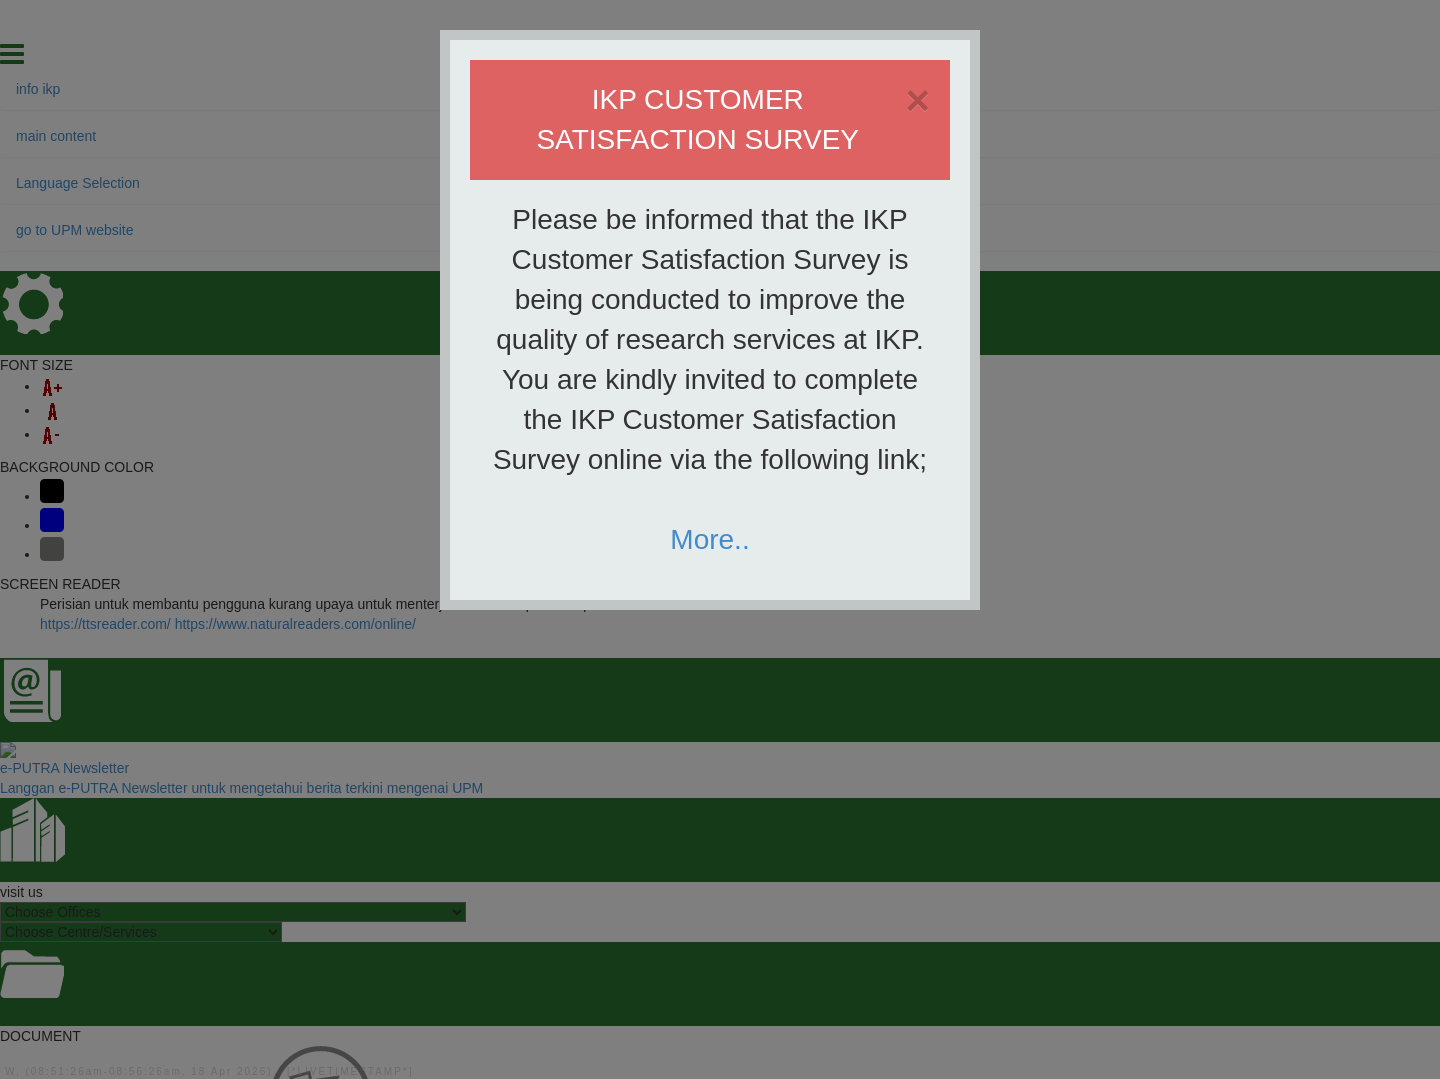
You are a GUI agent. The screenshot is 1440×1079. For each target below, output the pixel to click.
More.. (709, 539)
